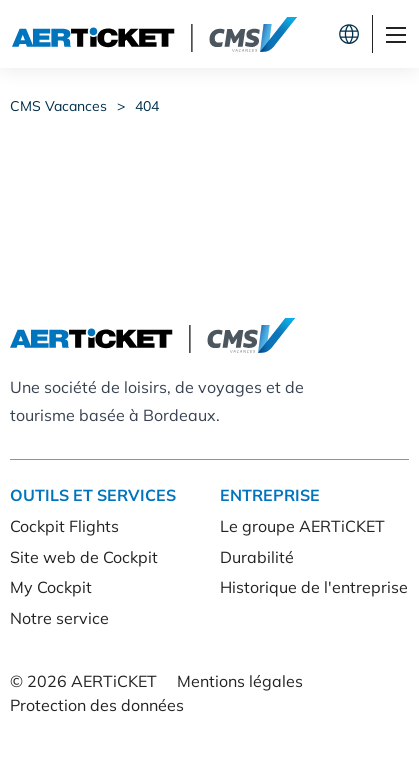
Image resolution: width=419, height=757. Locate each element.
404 (147, 106)
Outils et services (93, 495)
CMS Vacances (58, 106)
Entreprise (270, 495)
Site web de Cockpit (84, 557)
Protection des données (97, 705)
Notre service (59, 618)
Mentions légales (240, 681)
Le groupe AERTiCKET (302, 526)
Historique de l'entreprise (314, 587)
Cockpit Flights (64, 526)
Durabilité (257, 557)
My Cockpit (51, 587)
